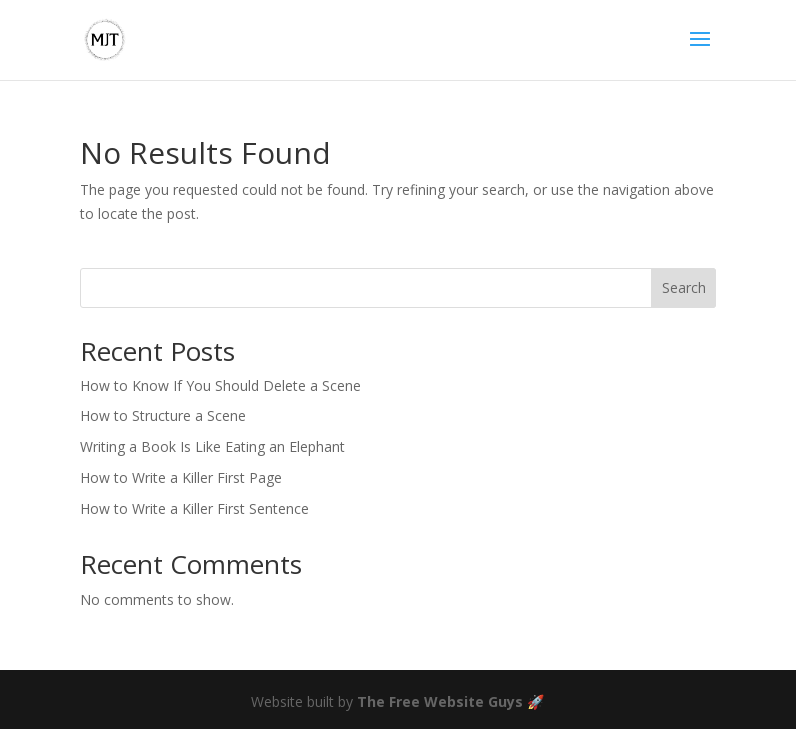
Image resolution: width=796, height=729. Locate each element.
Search (684, 287)
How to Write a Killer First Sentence (194, 508)
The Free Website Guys (440, 701)
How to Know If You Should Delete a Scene (220, 385)
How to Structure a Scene (163, 415)
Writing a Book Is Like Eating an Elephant (212, 446)
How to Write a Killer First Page (181, 477)
